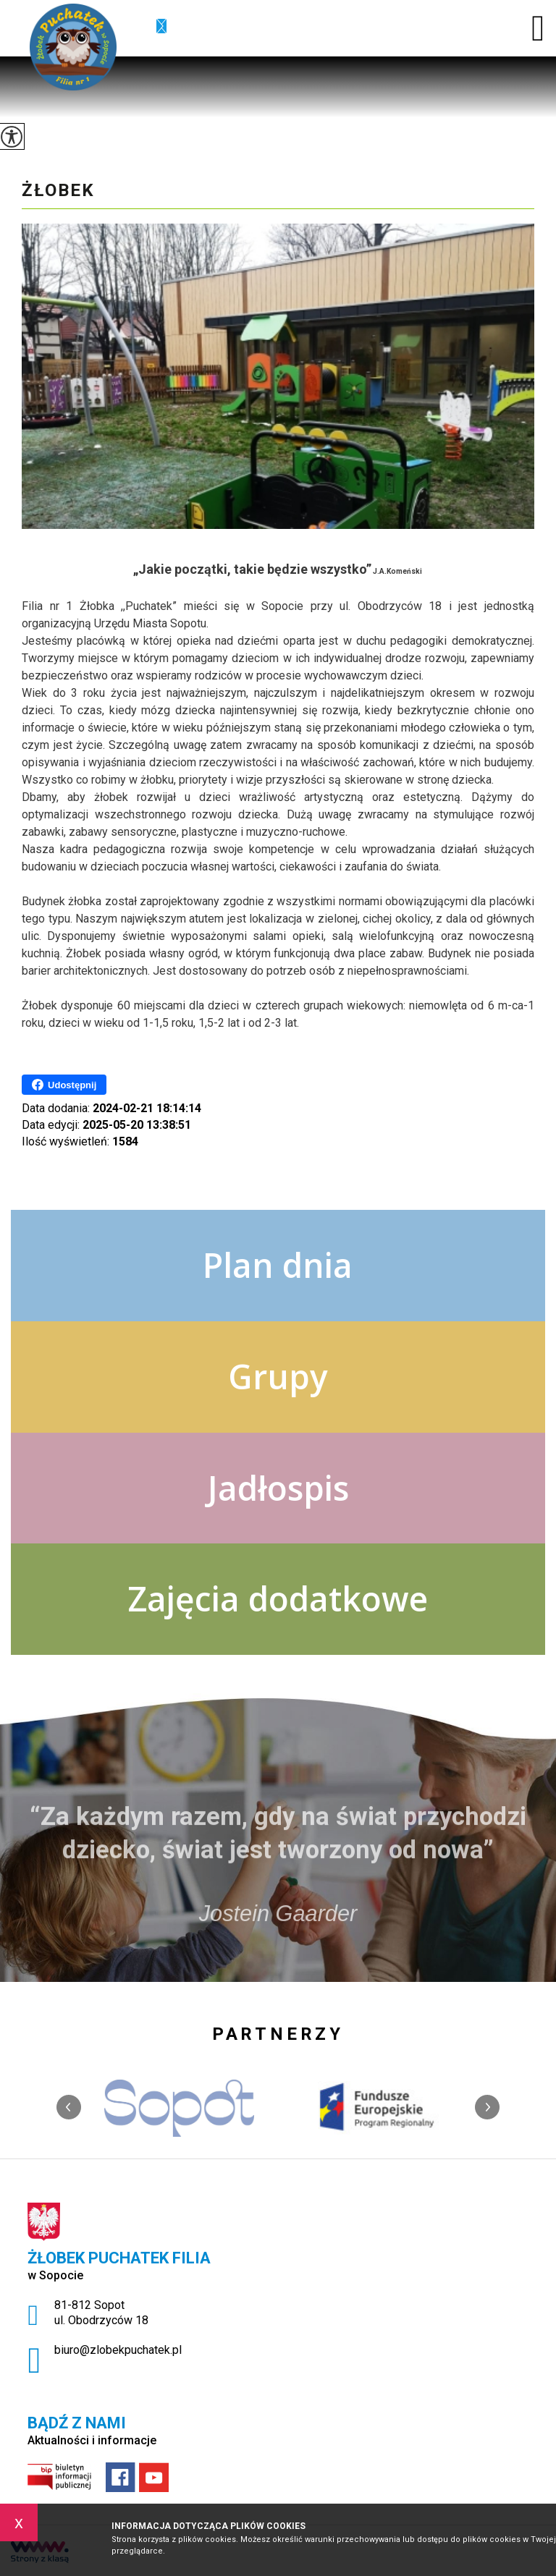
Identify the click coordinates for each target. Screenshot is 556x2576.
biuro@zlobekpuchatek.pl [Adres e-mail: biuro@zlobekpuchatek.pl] (118, 2350)
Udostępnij (64, 1084)
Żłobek (58, 190)
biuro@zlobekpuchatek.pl (161, 26)
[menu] (537, 28)
